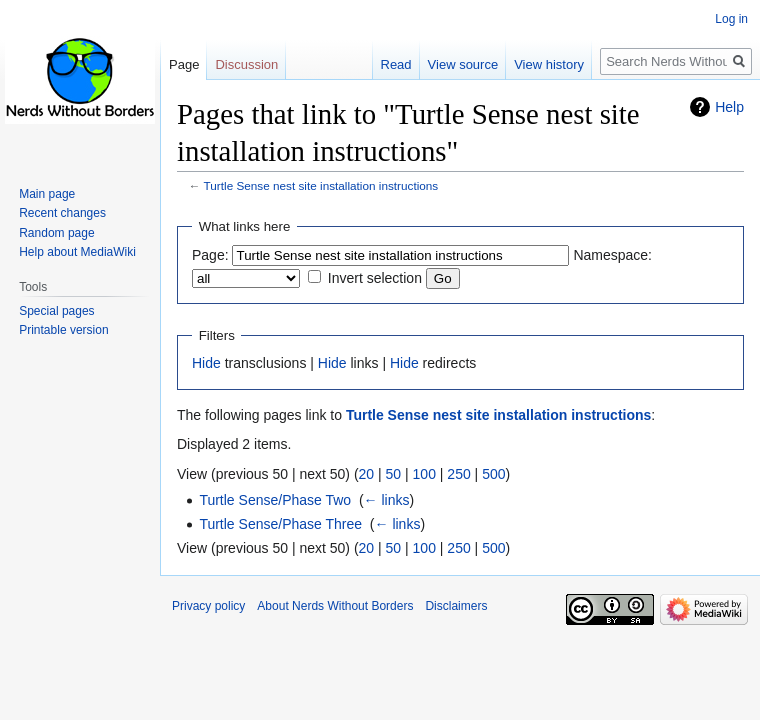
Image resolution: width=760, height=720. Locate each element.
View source (463, 64)
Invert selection (375, 278)
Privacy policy (208, 606)
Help (729, 107)
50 (394, 474)
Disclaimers (456, 606)
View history (549, 64)
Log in (731, 19)
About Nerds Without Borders (335, 606)
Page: (210, 255)
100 (424, 474)
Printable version (63, 330)
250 (458, 474)
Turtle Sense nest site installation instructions (321, 185)
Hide (206, 363)
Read (396, 64)
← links (387, 500)
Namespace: (612, 255)
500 (493, 474)
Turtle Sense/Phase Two (275, 500)
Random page (56, 233)
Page (184, 64)
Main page (47, 194)
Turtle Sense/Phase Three (280, 524)
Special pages (56, 311)
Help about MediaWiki (77, 252)
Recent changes (62, 213)
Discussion (246, 64)
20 (367, 474)
